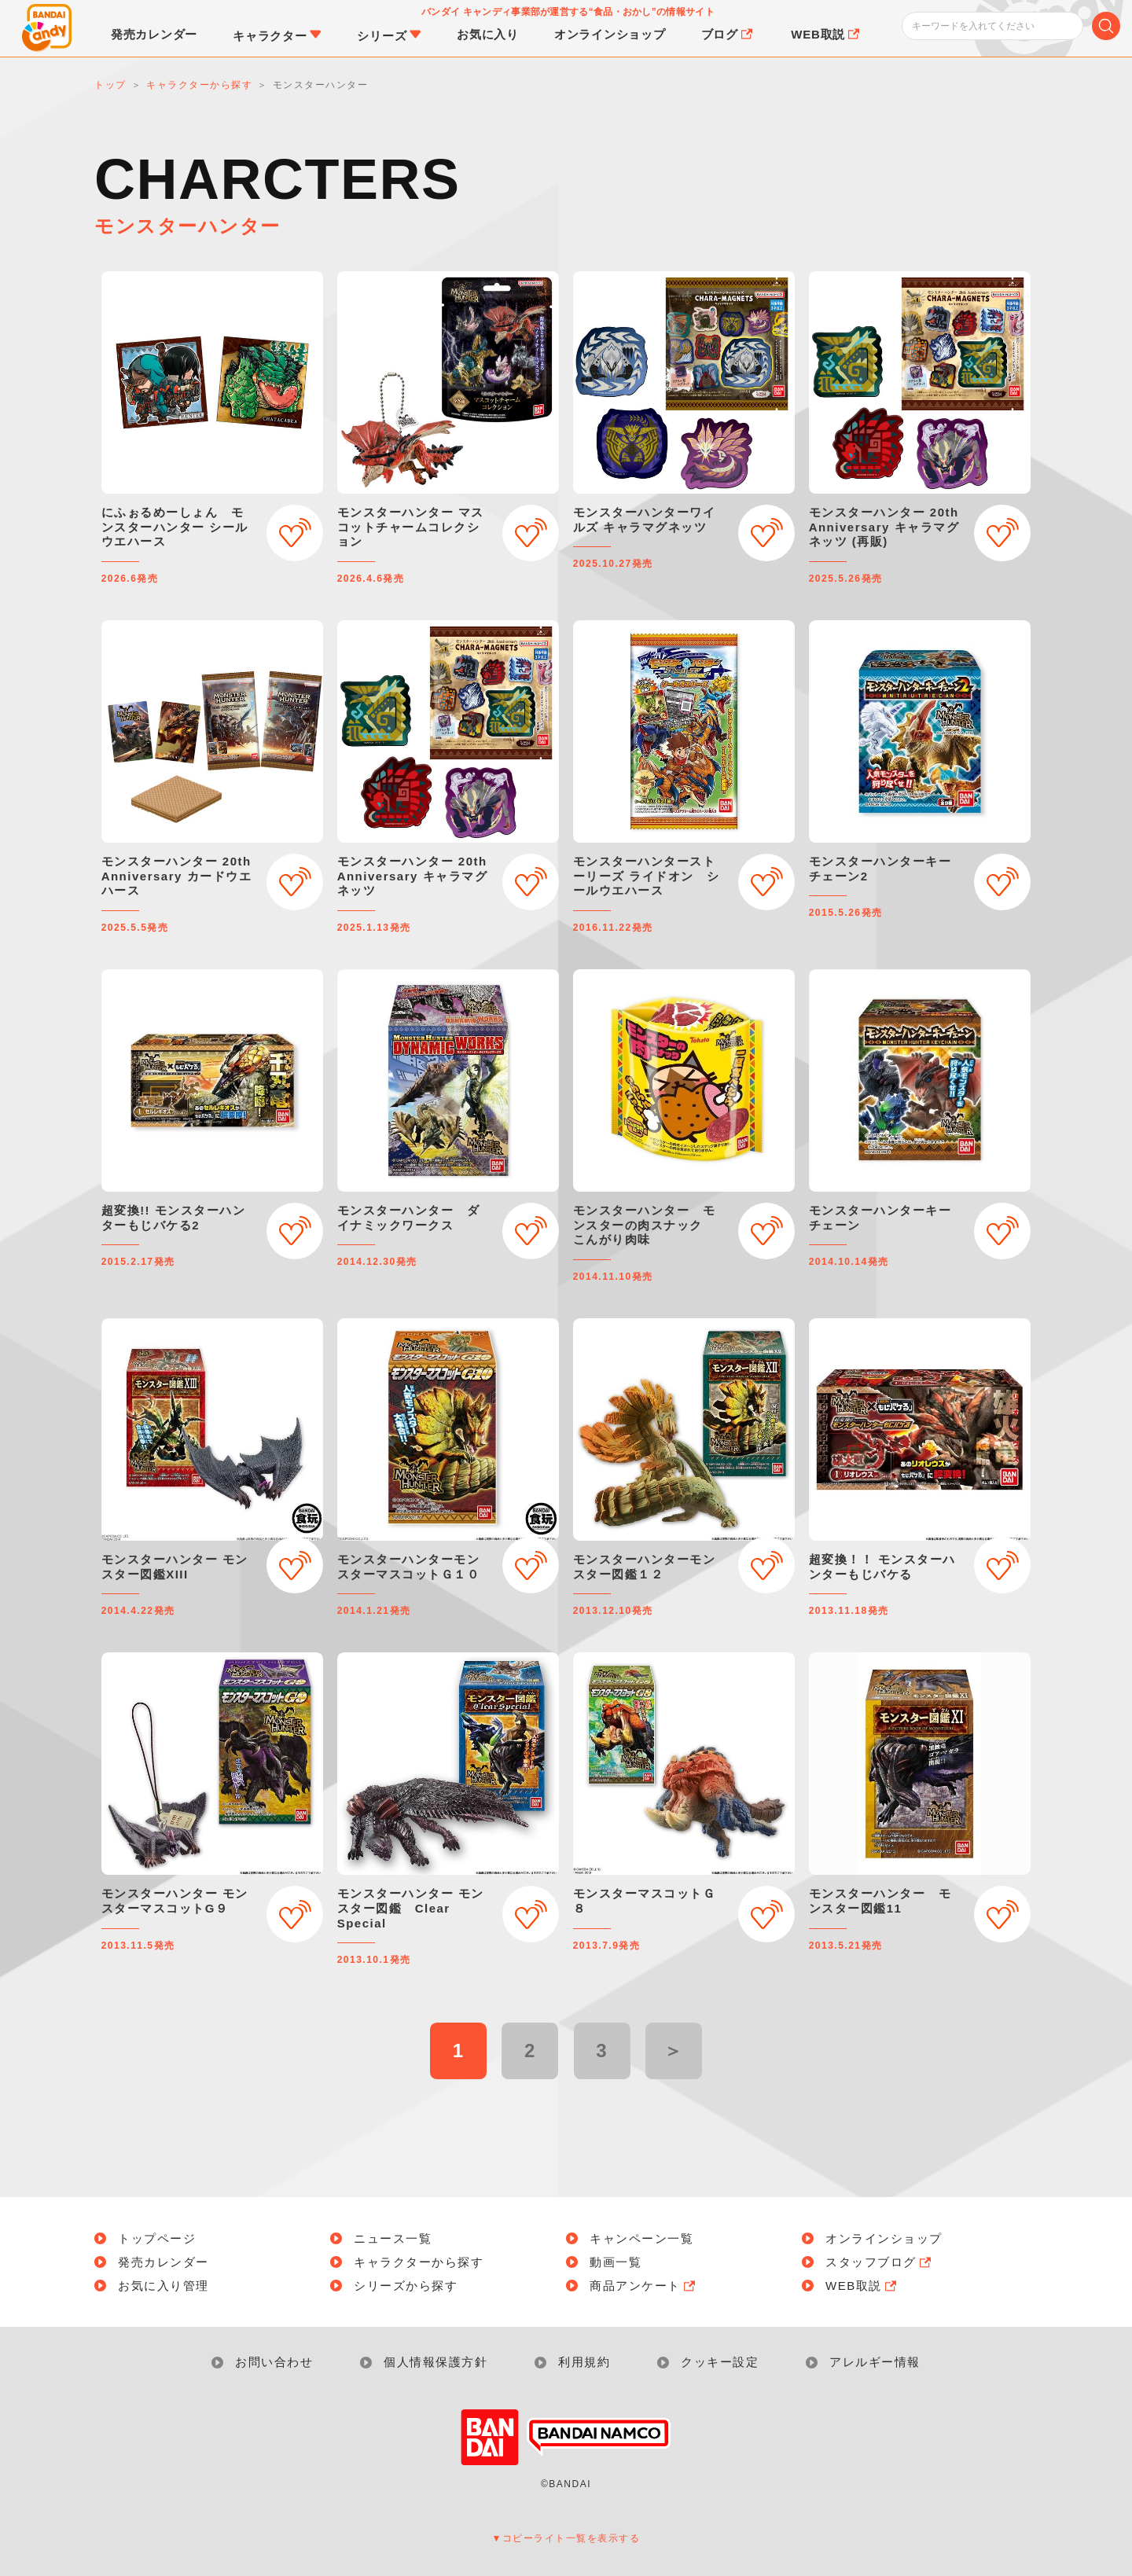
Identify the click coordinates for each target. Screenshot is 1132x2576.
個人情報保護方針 (435, 2361)
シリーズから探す (406, 2285)
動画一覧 (615, 2262)
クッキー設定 (720, 2361)
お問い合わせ (274, 2361)
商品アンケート (644, 2285)
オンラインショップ (884, 2238)
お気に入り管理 (163, 2285)
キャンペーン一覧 (641, 2238)
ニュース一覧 (393, 2238)
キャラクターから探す (418, 2262)
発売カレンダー (163, 2262)
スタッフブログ (879, 2262)
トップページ (157, 2238)
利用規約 (584, 2361)
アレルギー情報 (875, 2361)
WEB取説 (862, 2285)
